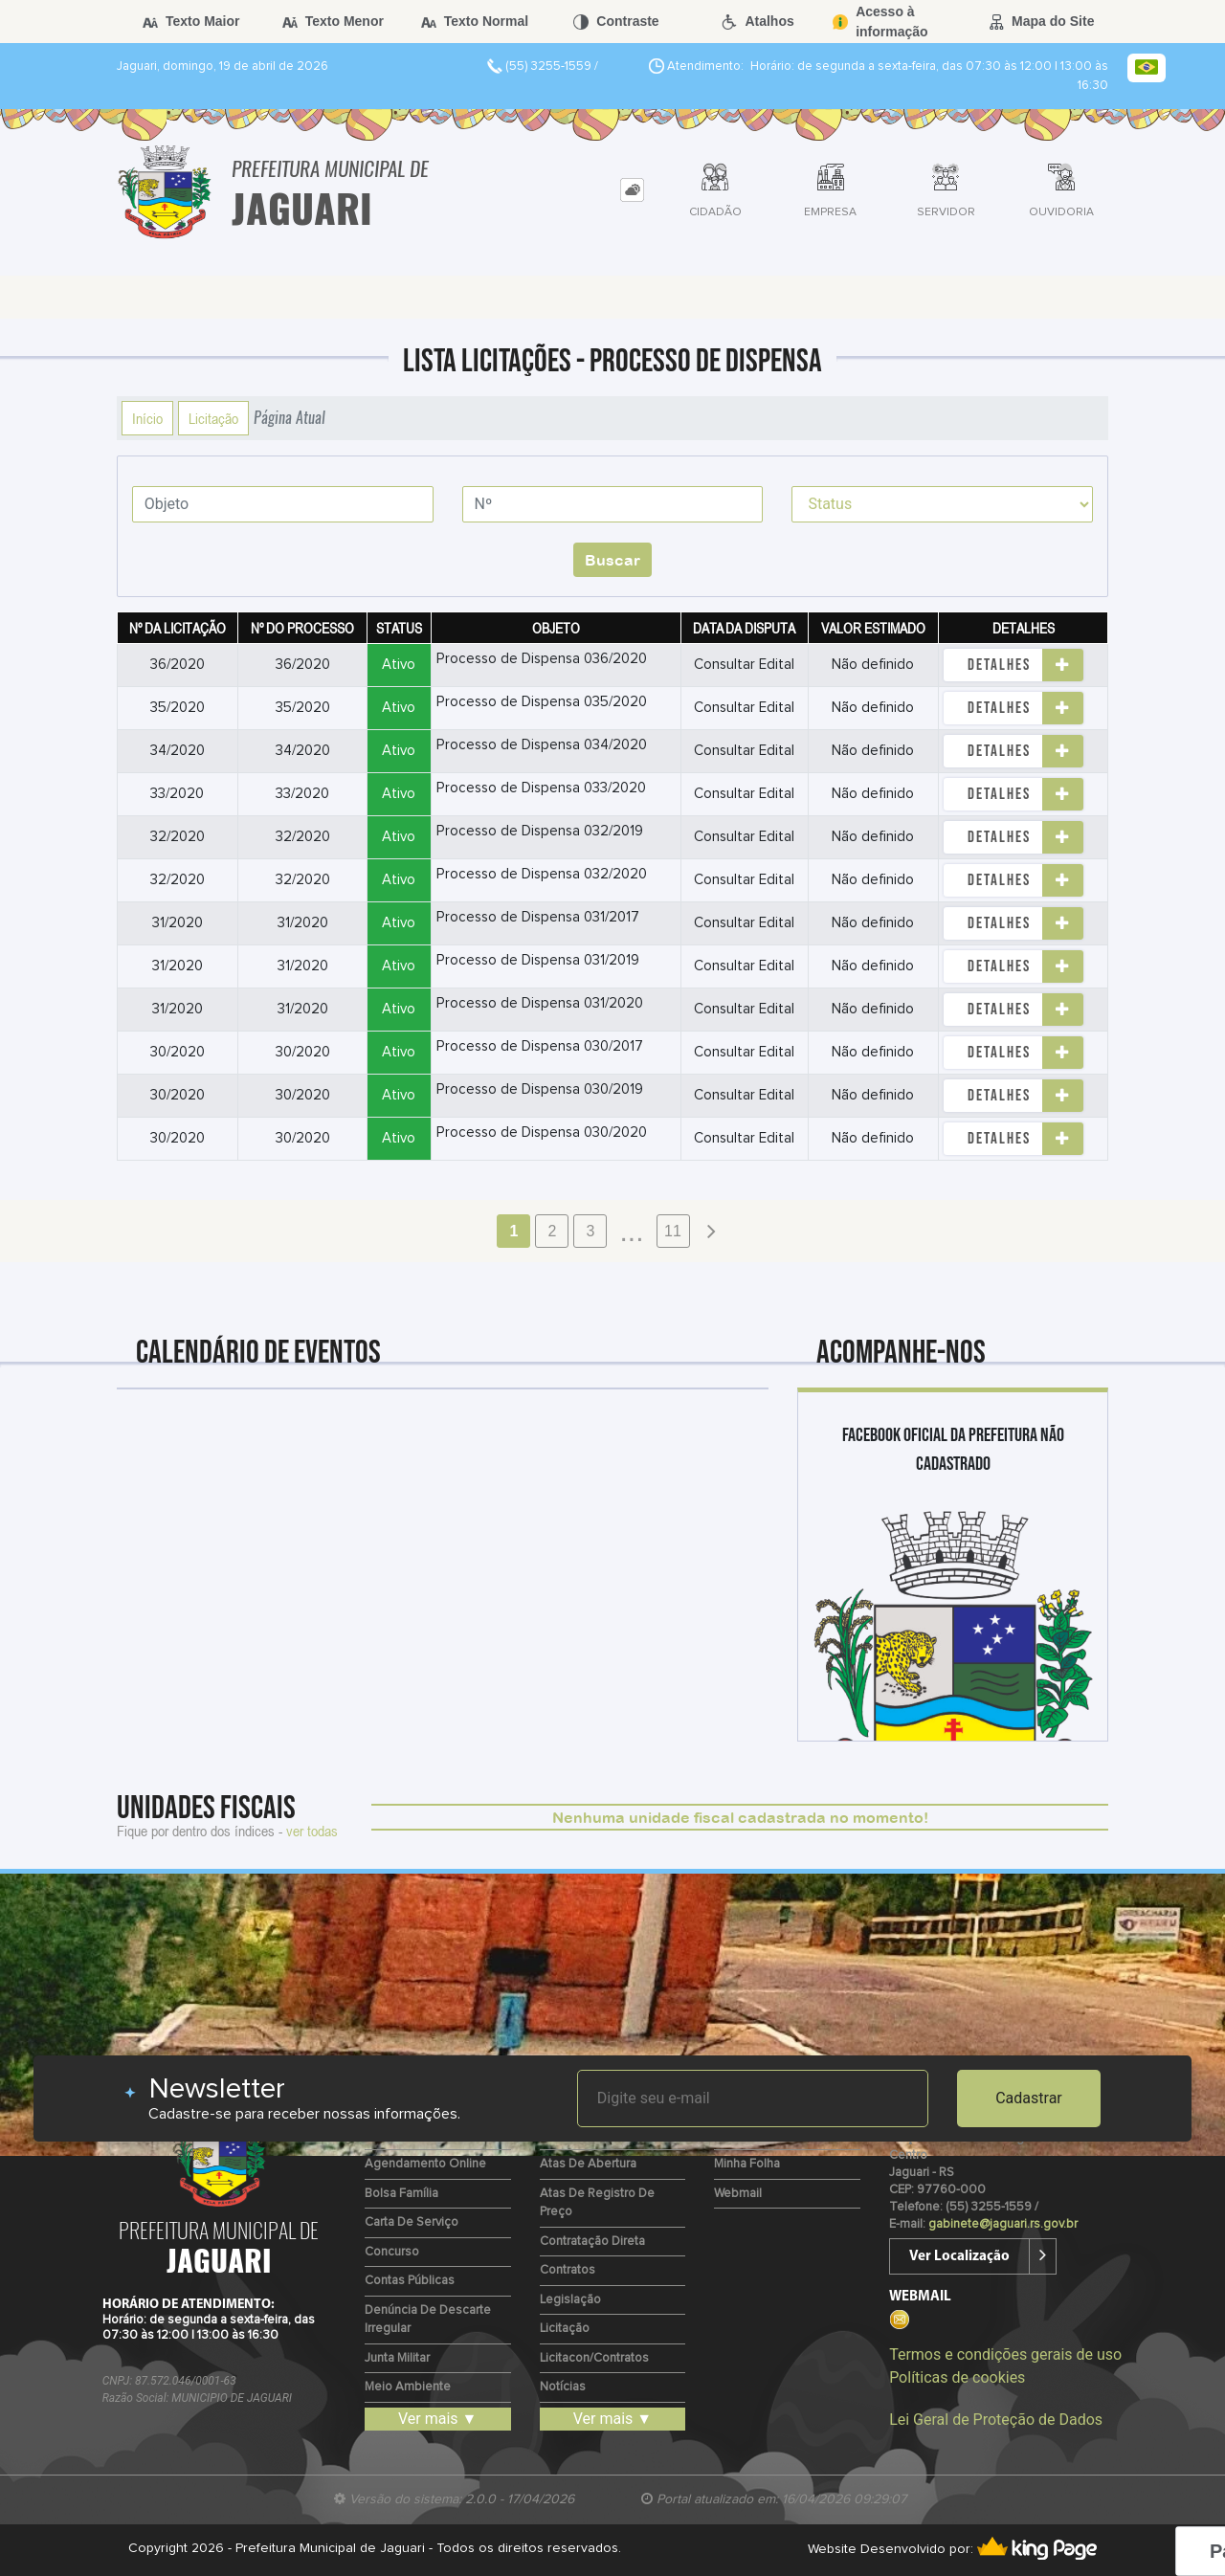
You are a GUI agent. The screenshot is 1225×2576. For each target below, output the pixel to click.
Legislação (570, 2300)
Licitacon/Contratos (594, 2358)
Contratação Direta (592, 2241)
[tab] (632, 190)
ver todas (312, 1830)
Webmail (738, 2193)
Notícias (563, 2387)
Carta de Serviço (411, 2222)
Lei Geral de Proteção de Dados (995, 2419)
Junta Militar (397, 2358)
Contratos (567, 2270)
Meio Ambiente (408, 2387)
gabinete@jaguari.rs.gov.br (1003, 2224)
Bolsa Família (401, 2193)
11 (672, 1231)
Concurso (392, 2252)
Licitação (213, 418)
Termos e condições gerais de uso (1005, 2354)
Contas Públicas (410, 2281)
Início (147, 418)
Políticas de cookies (957, 2377)
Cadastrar (1028, 2098)
